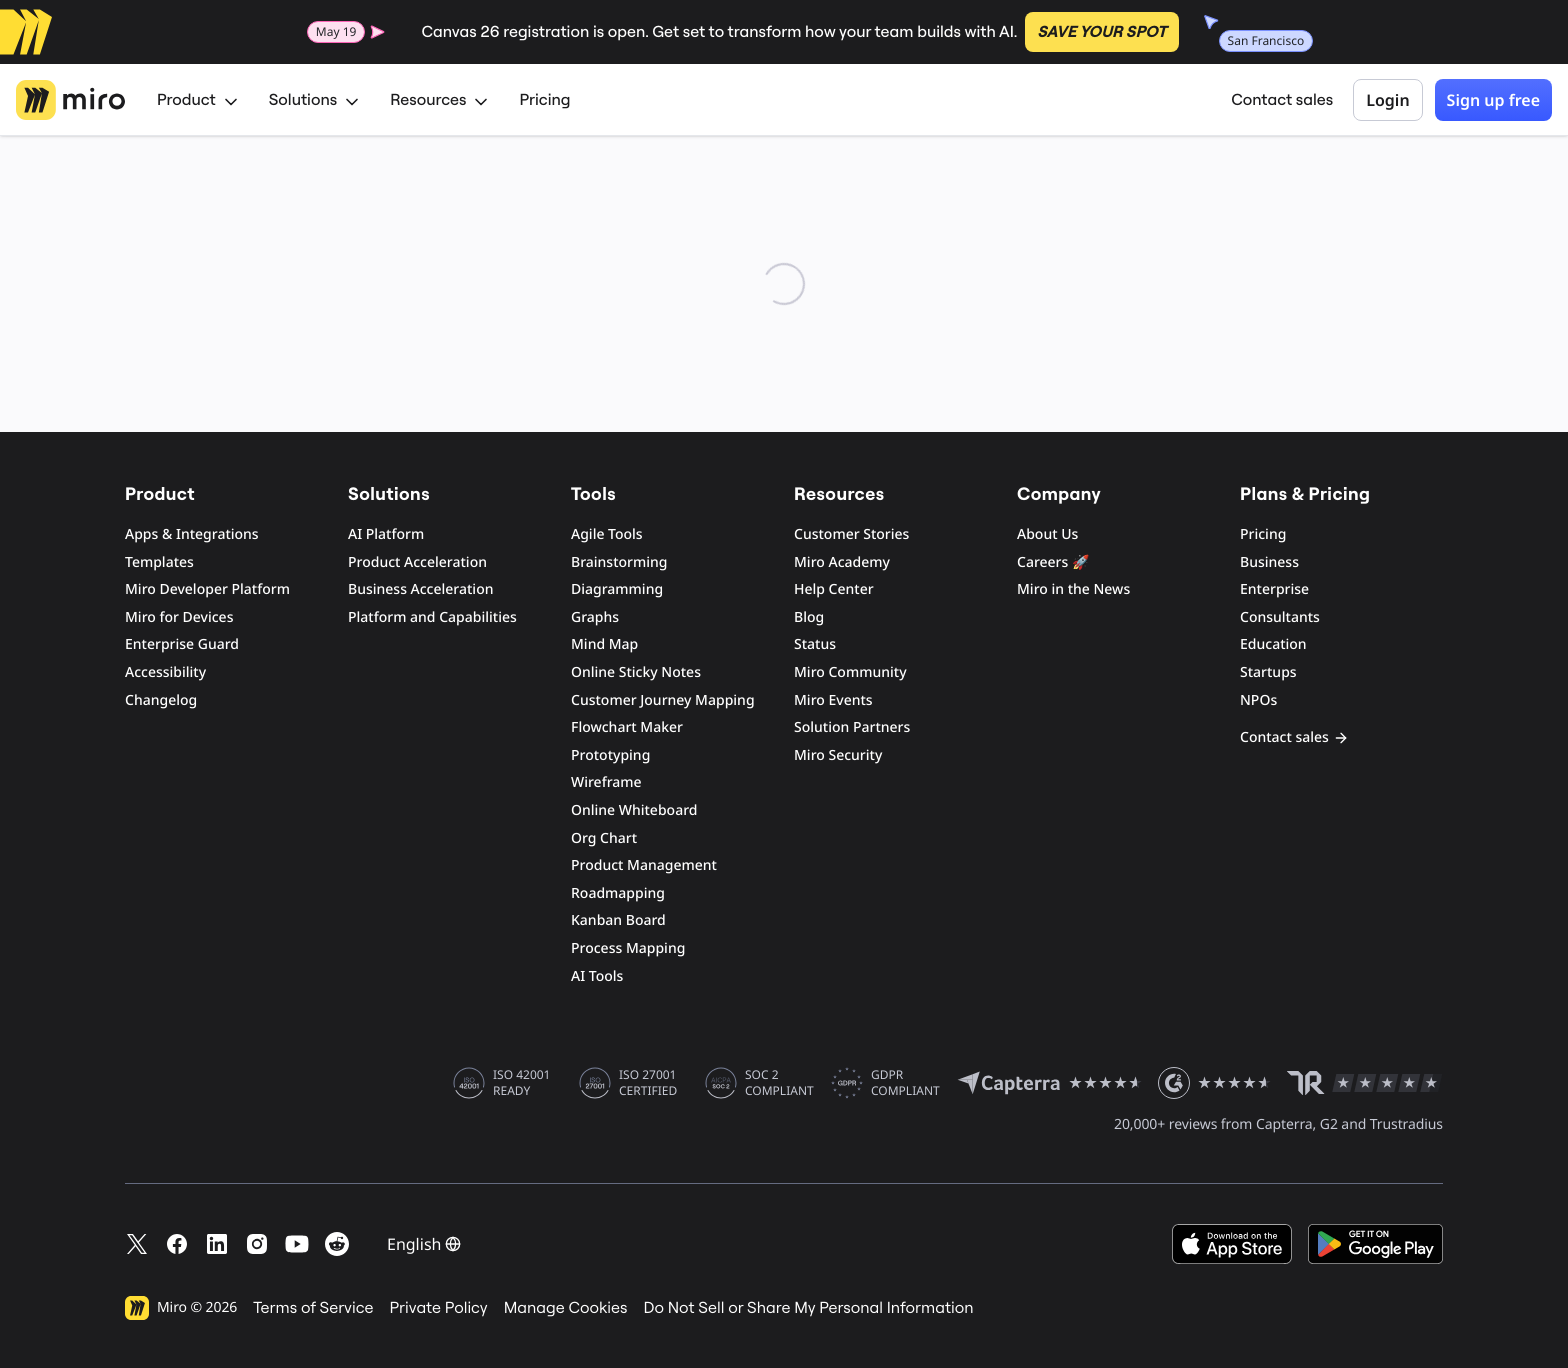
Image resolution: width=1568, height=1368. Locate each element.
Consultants (1280, 617)
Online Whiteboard (634, 810)
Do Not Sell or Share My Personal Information (808, 1308)
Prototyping (610, 755)
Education (1273, 644)
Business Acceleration (420, 589)
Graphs (595, 617)
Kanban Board (618, 920)
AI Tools (597, 976)
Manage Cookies (566, 1308)
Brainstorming (619, 562)
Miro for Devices (179, 617)
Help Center (834, 589)
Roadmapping (618, 893)
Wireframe (606, 782)
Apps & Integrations (192, 534)
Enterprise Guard (182, 644)
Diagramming (617, 589)
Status (815, 644)
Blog (809, 617)
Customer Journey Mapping (663, 700)
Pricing (544, 100)
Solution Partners (852, 727)
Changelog (161, 700)
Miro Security (838, 755)
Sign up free (1493, 100)
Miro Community (850, 672)
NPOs (1258, 700)
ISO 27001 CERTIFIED (648, 1083)
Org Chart (604, 838)
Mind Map (604, 644)
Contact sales (1282, 100)
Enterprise (1274, 589)
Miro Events (833, 700)
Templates (159, 562)
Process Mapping (628, 948)
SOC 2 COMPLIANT (779, 1083)
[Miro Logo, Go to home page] (70, 100)
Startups (1268, 672)
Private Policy (439, 1308)
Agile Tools (607, 534)
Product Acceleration (417, 562)
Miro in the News (1073, 589)
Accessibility (165, 672)
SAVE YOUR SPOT (1101, 32)
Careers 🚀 (1053, 562)
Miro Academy (842, 562)
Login (1387, 100)
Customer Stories (851, 534)
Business (1269, 562)
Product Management (644, 865)
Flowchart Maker (627, 727)
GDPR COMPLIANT (905, 1083)
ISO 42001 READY (521, 1083)
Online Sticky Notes (636, 672)
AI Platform (386, 534)
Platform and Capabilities (432, 617)
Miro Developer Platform (207, 589)
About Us (1047, 534)
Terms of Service (313, 1308)
